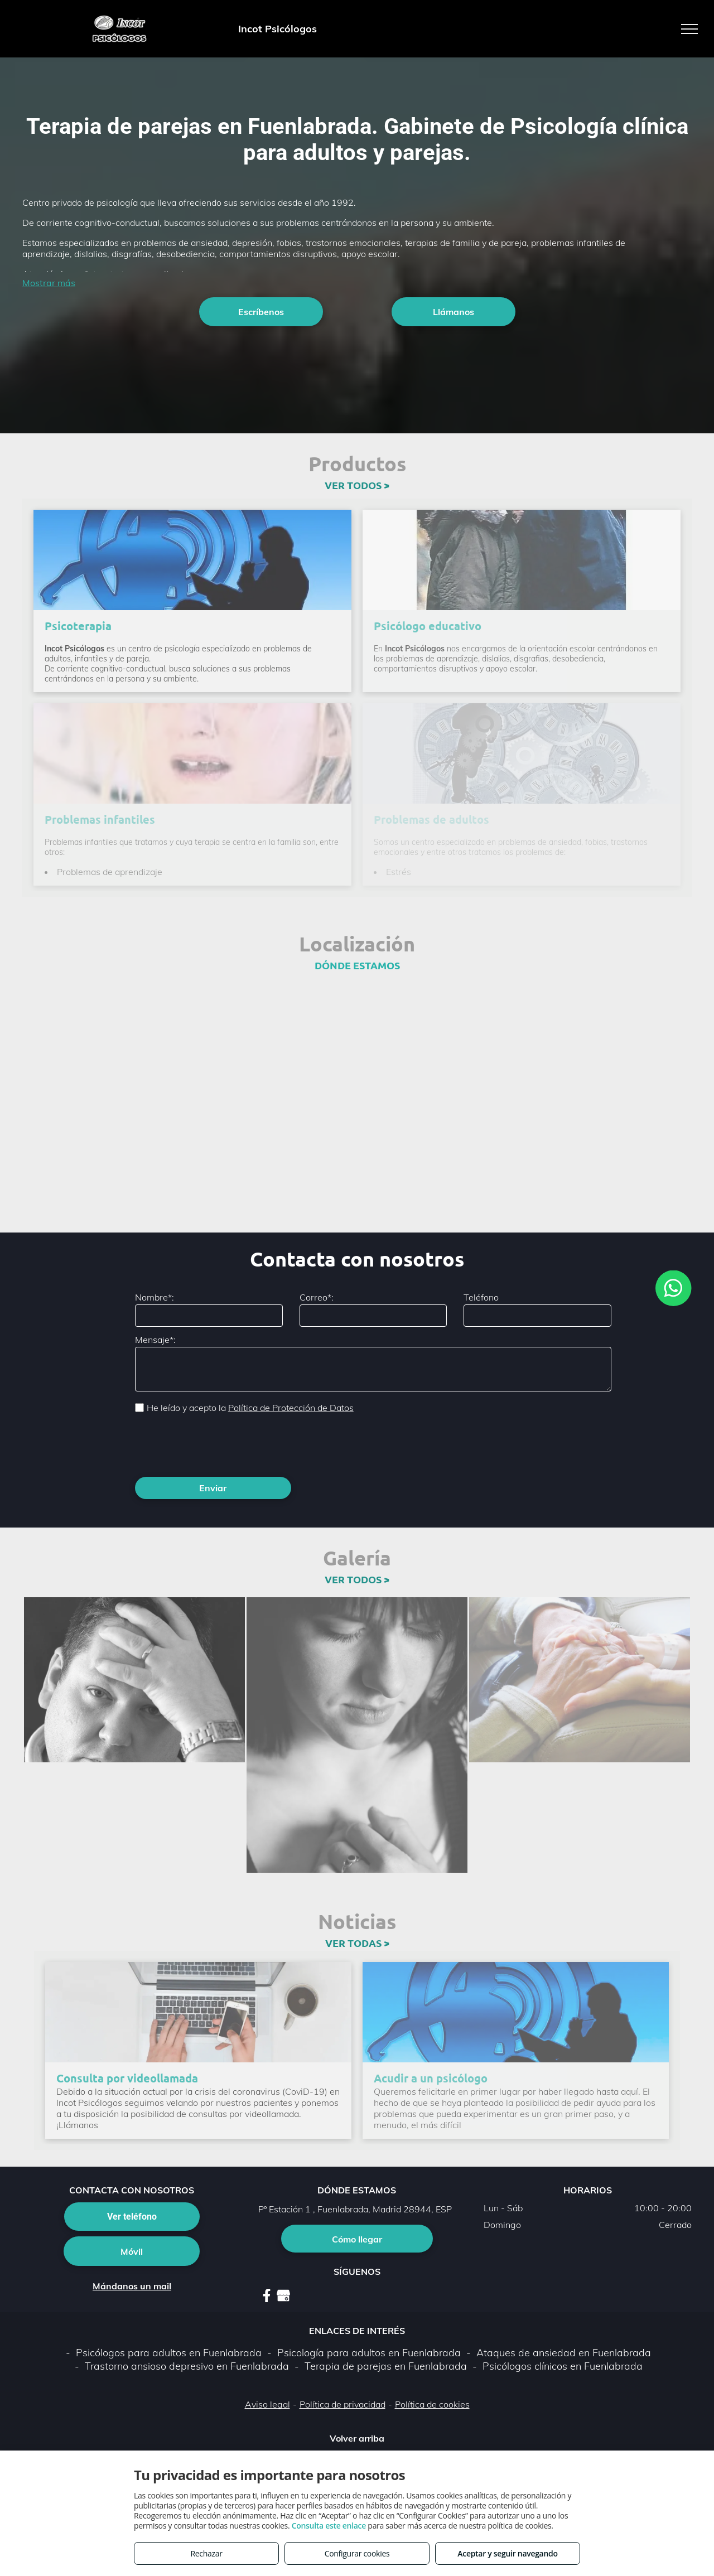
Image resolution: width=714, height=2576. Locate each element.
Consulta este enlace (329, 2525)
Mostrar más (48, 282)
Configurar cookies (357, 2553)
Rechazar (206, 2553)
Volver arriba (357, 2438)
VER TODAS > (357, 1942)
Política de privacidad (342, 2404)
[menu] (689, 29)
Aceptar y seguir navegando (507, 2553)
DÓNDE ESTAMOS (357, 965)
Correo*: (317, 1297)
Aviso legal (267, 2404)
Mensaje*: (155, 1339)
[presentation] (220, 1444)
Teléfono (481, 1297)
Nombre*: (154, 1297)
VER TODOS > (357, 485)
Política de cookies (432, 2404)
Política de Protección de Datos (291, 1407)
